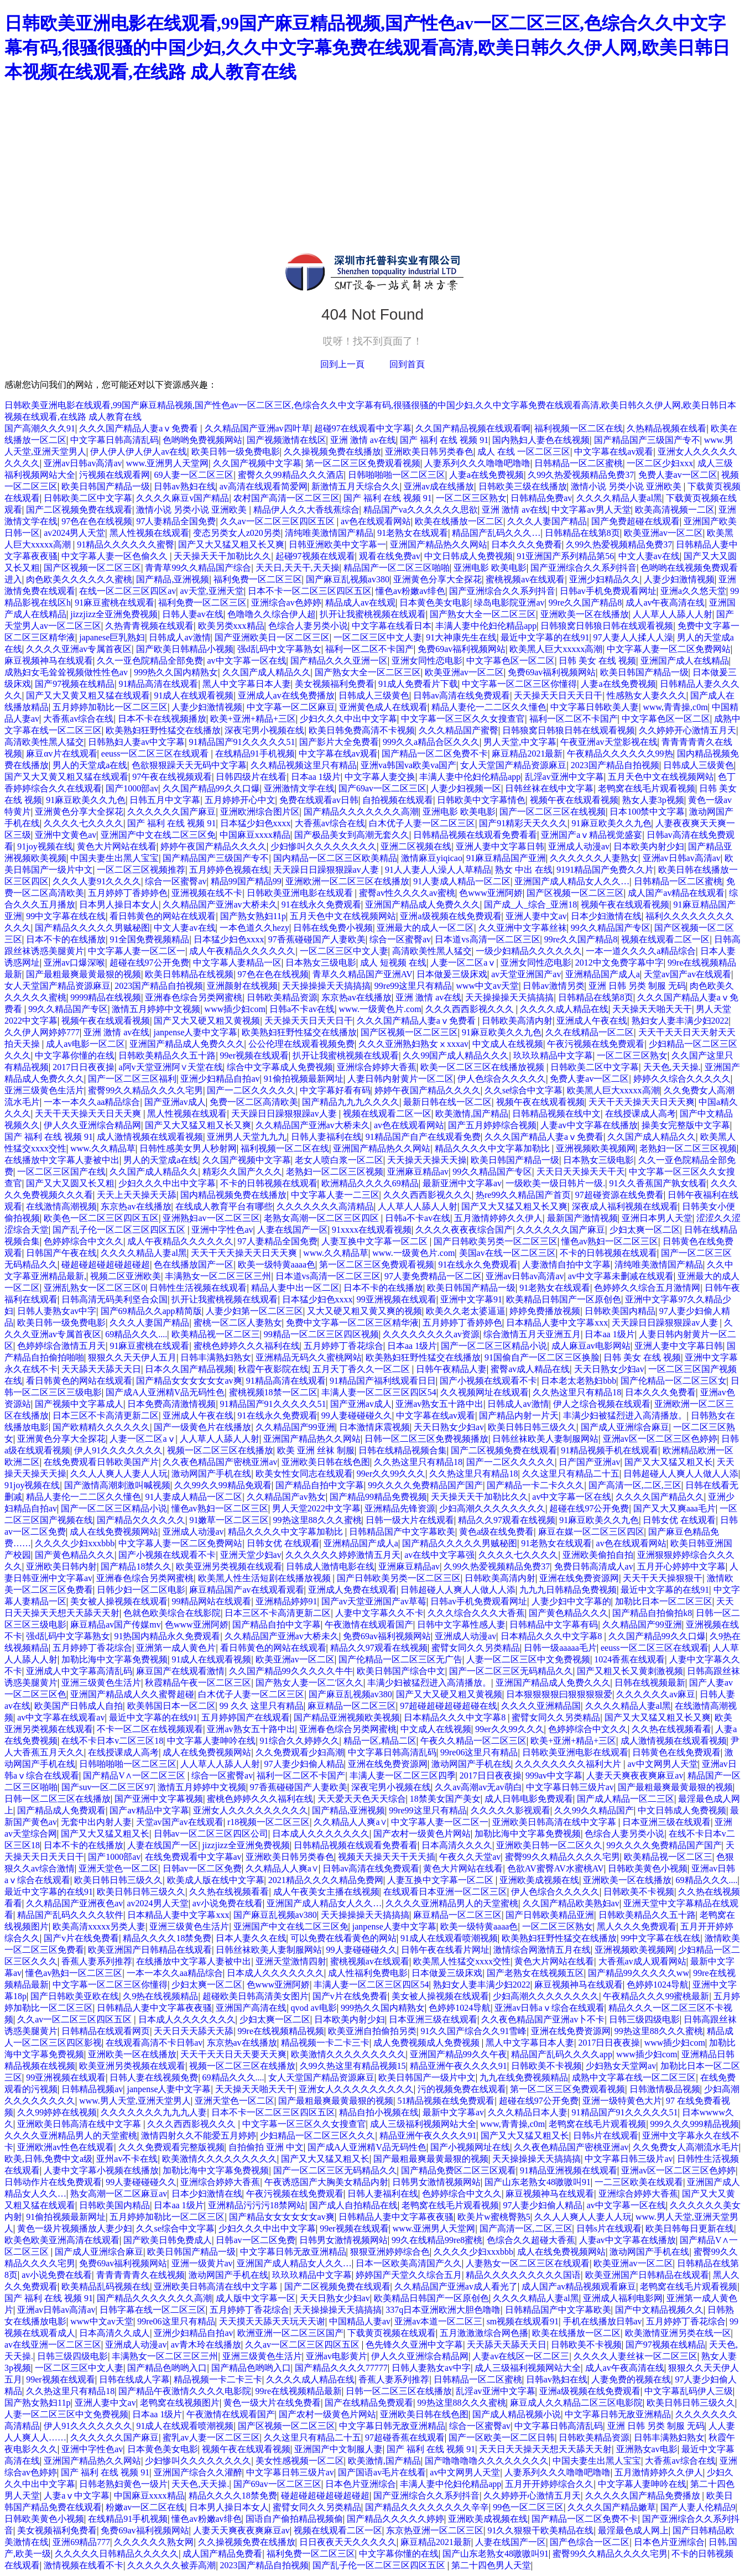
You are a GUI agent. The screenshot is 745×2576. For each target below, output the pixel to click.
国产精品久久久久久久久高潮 (361, 811)
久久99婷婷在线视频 (57, 2112)
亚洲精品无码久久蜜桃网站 (309, 1357)
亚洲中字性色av (222, 1229)
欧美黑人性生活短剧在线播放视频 (265, 1578)
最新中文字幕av (453, 2112)
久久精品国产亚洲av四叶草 (257, 428)
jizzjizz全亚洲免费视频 (114, 614)
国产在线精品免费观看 (369, 2402)
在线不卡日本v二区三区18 (112, 1740)
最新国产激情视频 (582, 1218)
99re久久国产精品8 (585, 602)
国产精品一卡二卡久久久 (535, 1485)
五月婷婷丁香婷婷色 (128, 893)
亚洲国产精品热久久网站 (438, 544)
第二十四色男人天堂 (491, 2565)
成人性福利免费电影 (368, 1973)
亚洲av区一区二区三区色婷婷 (660, 1438)
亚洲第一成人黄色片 (176, 1647)
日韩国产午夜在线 (61, 1253)
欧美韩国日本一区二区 (171, 1706)
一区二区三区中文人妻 (378, 637)
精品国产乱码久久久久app (561, 2054)
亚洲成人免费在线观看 (352, 1589)
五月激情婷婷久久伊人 (498, 1218)
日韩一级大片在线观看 (410, 1520)
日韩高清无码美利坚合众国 (114, 1299)
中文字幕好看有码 (335, 1090)
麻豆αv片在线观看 (61, 753)
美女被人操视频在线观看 (119, 1601)
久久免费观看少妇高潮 (300, 1752)
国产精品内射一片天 (519, 1415)
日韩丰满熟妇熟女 (215, 1357)
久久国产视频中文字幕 (257, 463)
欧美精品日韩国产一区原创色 (563, 1299)
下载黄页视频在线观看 (391, 2333)
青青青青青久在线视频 (140, 2275)
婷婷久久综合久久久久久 (682, 1078)
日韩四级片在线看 (251, 776)
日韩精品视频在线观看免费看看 (475, 834)
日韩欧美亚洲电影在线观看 (301, 893)
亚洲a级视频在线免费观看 (450, 916)
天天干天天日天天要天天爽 (233, 2054)
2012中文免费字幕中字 (619, 962)
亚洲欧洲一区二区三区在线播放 (347, 881)
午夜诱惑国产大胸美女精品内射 (326, 2182)
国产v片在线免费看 (81, 1938)
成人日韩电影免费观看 (528, 1798)
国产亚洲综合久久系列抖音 (583, 567)
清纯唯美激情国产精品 (329, 533)
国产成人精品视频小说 (516, 2414)
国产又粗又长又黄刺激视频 (630, 1671)
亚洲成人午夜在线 (591, 1020)
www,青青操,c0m (675, 707)
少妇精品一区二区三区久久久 (317, 2135)
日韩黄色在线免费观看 (676, 1752)
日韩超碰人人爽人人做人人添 (680, 1473)
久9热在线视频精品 (160, 1996)
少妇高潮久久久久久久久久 (492, 1508)
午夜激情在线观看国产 (369, 1624)
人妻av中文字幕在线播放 (588, 1125)
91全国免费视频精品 (149, 939)
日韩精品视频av (92, 2089)
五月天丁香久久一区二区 (362, 1369)
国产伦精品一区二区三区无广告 (400, 1659)
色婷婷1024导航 (658, 1984)
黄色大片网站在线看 (117, 846)
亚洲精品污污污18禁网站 (256, 2205)
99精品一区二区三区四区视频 (321, 1334)
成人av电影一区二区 (85, 1044)
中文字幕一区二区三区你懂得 (519, 684)
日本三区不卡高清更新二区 (106, 1415)
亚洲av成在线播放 (439, 486)
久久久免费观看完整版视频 (171, 2147)
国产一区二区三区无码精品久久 (511, 1671)
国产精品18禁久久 (136, 1566)
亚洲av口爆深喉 (74, 962)
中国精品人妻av (359, 2321)
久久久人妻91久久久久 (97, 881)
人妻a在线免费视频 (486, 474)
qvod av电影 (314, 2007)
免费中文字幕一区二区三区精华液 (352, 1322)
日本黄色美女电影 (434, 602)
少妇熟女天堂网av (621, 2066)
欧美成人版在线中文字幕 (215, 1880)
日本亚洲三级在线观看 (666, 1822)
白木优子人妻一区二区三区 (422, 823)
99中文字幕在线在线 (66, 916)
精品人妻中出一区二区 (295, 1287)
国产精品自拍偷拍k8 (652, 1613)
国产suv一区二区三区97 (107, 1787)
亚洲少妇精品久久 (604, 579)
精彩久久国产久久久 (242, 1171)
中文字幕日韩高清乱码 (114, 440)
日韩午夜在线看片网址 (445, 1949)
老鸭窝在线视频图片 (180, 2402)
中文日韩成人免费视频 (468, 556)
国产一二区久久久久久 (251, 1090)
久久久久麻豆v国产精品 (182, 498)
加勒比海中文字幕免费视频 (114, 1659)
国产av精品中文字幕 (149, 1810)
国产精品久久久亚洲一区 (339, 660)
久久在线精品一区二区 (589, 1032)
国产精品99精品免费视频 (378, 1496)
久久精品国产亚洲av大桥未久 (220, 904)
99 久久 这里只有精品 (262, 1706)
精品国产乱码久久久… (496, 533)
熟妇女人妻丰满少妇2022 (680, 1020)
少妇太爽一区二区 (644, 1229)
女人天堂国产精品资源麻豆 (513, 765)
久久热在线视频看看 (671, 1729)
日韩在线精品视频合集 (402, 1450)
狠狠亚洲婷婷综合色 (390, 2251)
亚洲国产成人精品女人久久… (571, 881)
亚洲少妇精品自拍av (219, 1078)
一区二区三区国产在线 (61, 1171)
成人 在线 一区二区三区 (523, 451)
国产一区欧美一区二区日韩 (502, 2437)
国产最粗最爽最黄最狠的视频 (83, 974)
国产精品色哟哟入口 (167, 2367)
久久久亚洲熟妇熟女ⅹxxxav (413, 1044)
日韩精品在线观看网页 (105, 2031)
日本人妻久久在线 (251, 1938)
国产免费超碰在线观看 (635, 521)
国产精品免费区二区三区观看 (458, 2170)
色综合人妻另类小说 (308, 625)
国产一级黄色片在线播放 (202, 1427)
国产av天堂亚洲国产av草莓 (373, 1601)
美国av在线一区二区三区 (507, 1253)
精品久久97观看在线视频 (506, 1520)
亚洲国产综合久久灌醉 (198, 2472)
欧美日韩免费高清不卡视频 (362, 730)
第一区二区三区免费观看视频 (362, 463)
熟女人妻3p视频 (653, 800)
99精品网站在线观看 (211, 1601)
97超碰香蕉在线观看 (405, 2437)
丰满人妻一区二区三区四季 (403, 1775)
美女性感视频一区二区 (300, 2460)
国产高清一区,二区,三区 (634, 1485)
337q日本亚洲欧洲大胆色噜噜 (443, 2309)
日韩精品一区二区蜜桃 (578, 463)
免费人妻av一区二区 (677, 474)
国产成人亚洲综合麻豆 (625, 1427)
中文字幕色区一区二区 (510, 660)
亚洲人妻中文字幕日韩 (500, 846)
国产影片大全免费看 (339, 742)
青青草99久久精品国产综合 (198, 567)
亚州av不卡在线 (127, 2158)
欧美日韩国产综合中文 (401, 1671)
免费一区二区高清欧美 (254, 1102)
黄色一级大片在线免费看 (272, 2402)
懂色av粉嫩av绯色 (410, 591)
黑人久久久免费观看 (636, 1926)
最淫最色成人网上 (633, 2530)
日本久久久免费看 (526, 544)
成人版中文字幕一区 (255, 2298)
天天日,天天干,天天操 (298, 567)
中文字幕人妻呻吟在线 (211, 1740)
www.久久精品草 (103, 1148)
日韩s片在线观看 (605, 2135)
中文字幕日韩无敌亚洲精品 (293, 2251)
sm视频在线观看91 (523, 2321)
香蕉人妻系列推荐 (96, 1961)
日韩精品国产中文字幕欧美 (402, 1531)
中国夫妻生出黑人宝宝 (114, 858)
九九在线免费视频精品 (524, 2077)
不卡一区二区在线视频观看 (150, 1729)
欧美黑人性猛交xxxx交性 (461, 1961)
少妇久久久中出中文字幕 (348, 718)
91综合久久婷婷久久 (300, 1740)
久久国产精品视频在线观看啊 (472, 428)
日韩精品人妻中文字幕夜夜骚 (154, 2007)
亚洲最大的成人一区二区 (425, 927)
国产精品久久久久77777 (341, 2367)
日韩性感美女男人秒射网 (188, 1148)
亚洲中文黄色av (65, 834)
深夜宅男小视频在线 (264, 730)
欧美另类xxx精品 (231, 625)
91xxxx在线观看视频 (371, 1229)
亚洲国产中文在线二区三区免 (158, 834)
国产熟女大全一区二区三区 (483, 614)
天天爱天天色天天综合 (361, 1798)
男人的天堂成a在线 (90, 765)
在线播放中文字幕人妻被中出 (61, 1160)
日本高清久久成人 (114, 2333)
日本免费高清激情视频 (171, 1404)
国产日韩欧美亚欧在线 (74, 1996)
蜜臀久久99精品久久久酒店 (291, 474)
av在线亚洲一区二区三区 (52, 2344)
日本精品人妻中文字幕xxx (557, 1322)
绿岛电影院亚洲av (509, 602)
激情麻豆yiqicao (431, 858)
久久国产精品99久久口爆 (211, 788)
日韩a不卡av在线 (302, 1009)
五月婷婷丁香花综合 (343, 1345)
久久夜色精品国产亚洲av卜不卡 (543, 2019)
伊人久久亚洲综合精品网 (92, 1125)
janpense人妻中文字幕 (196, 1032)
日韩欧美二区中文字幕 (88, 498)
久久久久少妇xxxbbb (74, 1543)
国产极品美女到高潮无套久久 (351, 834)
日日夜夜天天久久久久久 (348, 2542)
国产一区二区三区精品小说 (494, 1345)
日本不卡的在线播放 (66, 939)
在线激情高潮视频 (61, 1206)
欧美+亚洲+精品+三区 (253, 718)
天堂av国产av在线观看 (687, 974)
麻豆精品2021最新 (527, 753)
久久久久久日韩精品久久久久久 (117, 2553)
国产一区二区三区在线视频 (552, 811)
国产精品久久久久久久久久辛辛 (427, 2507)
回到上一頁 (342, 364)
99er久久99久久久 (391, 1473)
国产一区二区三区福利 (132, 1078)
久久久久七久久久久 (83, 823)
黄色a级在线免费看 (496, 1531)
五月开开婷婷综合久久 (549, 2484)
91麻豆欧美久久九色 (86, 800)
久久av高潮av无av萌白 (478, 1787)
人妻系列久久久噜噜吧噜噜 (477, 463)
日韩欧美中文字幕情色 (481, 800)
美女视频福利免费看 (334, 684)
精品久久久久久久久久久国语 (523, 2275)
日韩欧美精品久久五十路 (167, 1055)
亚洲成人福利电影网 (623, 2298)
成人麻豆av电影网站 (591, 1345)
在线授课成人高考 (640, 1113)
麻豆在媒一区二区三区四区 (591, 1531)
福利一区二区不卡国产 (369, 649)
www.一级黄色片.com (379, 1009)
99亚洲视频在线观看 (396, 1299)
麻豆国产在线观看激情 (180, 1671)
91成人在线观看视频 (193, 695)
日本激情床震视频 (374, 1427)
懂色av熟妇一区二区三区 (609, 1241)
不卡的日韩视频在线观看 (268, 1183)
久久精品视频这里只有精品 (304, 765)
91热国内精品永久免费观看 (167, 1636)
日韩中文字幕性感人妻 (461, 1624)
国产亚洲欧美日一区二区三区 (272, 637)
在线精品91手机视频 (255, 753)
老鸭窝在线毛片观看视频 (646, 788)
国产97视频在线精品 (74, 684)
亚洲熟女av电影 (647, 2449)
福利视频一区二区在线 (578, 428)
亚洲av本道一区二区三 (438, 2321)
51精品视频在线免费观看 (445, 2100)
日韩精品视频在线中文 (556, 1113)
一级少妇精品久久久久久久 (529, 951)
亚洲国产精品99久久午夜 (458, 2054)
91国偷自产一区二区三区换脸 (542, 1357)
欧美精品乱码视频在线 (105, 2286)
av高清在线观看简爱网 (264, 486)
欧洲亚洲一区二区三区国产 (290, 2333)
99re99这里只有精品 (413, 985)
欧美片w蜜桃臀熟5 (493, 2217)
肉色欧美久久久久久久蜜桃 (79, 579)
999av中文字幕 (553, 1775)
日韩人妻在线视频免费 (154, 2077)
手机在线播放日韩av (602, 2321)
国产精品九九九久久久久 (350, 1102)
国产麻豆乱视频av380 (347, 579)
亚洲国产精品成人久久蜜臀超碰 (132, 1694)
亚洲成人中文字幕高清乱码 (79, 1671)
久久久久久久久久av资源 (431, 1334)
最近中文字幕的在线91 (545, 637)
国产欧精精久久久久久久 (101, 1427)
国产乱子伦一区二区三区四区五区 (120, 1229)
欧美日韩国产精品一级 (105, 486)
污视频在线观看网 (114, 474)
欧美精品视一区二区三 (215, 1334)
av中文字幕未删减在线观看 (621, 1276)
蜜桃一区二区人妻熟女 (238, 1322)
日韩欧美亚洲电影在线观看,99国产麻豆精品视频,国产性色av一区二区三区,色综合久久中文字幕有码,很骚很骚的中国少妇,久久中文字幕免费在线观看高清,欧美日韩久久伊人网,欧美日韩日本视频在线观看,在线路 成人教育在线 (367, 47)
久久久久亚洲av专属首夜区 (79, 649)
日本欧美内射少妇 (648, 846)
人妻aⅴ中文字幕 (77, 2495)
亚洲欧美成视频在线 (539, 1880)
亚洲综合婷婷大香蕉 (376, 1067)
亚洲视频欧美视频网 (595, 1148)
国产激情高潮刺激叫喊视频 (117, 1485)
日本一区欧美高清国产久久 (409, 2263)
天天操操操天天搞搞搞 (326, 985)
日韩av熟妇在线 (184, 486)
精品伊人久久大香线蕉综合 (306, 509)
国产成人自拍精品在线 (353, 2205)
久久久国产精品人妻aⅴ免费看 (139, 428)
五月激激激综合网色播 (484, 2333)
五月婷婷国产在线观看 (245, 1717)
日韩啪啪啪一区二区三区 (396, 474)
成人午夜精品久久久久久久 (242, 951)
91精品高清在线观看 (158, 684)
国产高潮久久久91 (39, 428)
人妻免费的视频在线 (631, 2379)
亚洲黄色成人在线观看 (383, 707)
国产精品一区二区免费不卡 (435, 753)
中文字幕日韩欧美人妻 (594, 707)
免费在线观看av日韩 (318, 800)
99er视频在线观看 (254, 1055)
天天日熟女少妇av (609, 1369)
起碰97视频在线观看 (315, 556)
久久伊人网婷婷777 (42, 1032)
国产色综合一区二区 (589, 2542)
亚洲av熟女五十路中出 (439, 1404)
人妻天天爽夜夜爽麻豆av (634, 1775)
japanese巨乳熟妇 (112, 637)
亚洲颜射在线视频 (242, 985)
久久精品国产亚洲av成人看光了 (456, 2286)
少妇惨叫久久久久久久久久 (323, 846)
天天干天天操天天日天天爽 (641, 1102)
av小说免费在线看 (227, 1903)
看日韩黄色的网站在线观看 (163, 916)
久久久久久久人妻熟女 (594, 858)
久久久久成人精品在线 (564, 1009)
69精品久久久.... (136, 1334)
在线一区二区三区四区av (127, 591)
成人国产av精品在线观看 (676, 893)
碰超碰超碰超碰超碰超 (105, 1264)
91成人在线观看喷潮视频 (449, 1938)
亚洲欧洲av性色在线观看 (65, 2147)
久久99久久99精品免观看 (223, 1485)
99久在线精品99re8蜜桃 (437, 2240)
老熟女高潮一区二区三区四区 (322, 1218)
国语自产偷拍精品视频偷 (294, 2518)
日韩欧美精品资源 (282, 997)
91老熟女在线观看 (412, 533)
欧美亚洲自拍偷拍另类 (372, 2031)
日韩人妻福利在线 (326, 1136)
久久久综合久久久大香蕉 (476, 1613)
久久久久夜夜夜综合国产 (464, 1229)
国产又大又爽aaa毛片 (674, 1508)
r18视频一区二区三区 (268, 1822)
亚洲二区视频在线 (416, 846)
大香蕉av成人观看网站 (642, 1961)
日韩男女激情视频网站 (436, 2182)
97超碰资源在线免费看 (619, 1195)
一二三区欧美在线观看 (639, 2182)
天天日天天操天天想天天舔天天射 (545, 2449)
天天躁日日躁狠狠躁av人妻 (327, 869)
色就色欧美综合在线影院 (172, 1613)
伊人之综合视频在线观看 (601, 1404)
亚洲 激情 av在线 (363, 440)
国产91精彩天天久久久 (523, 823)
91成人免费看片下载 (418, 684)
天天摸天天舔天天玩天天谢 (272, 2321)
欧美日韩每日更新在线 (689, 2228)
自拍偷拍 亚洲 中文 (266, 2147)
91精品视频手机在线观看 (609, 1450)
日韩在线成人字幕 (134, 2379)
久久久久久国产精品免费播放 (643, 2495)
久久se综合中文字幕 (523, 1090)
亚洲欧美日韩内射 (61, 1566)
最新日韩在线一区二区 (447, 1102)
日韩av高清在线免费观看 (461, 695)
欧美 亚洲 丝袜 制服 (316, 1450)
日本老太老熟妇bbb (578, 1380)
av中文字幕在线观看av (61, 1717)
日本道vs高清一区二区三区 (487, 939)
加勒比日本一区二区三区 (663, 1601)
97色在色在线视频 (96, 521)
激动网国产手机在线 (211, 1473)
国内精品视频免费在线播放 (233, 1195)
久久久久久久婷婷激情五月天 (342, 1555)
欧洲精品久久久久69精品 (370, 1183)
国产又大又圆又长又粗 (70, 1183)
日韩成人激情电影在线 (330, 1566)
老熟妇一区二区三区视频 (688, 1148)
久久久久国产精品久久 (660, 1496)
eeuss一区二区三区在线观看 (156, 753)
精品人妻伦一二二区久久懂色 (488, 707)
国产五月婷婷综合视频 (492, 1125)
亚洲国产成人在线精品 (684, 660)
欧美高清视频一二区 (675, 509)
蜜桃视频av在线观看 (525, 579)
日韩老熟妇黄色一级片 (123, 2484)
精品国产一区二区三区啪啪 (396, 567)
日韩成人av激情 (179, 637)
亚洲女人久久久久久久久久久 (250, 1810)
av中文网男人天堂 (662, 1764)
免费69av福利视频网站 (462, 649)
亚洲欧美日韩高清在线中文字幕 (555, 1822)
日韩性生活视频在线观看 (198, 1287)
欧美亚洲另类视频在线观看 (229, 1566)
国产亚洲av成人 (175, 1102)
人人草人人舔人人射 (672, 614)
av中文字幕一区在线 (246, 660)
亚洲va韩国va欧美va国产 (408, 765)
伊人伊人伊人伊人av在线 (138, 451)
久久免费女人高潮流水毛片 (686, 2147)
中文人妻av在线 (649, 556)
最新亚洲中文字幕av (462, 1183)
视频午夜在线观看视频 (574, 800)
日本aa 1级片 (316, 776)
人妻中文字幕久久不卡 (379, 1613)
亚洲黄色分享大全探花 (437, 579)
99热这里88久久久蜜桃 (317, 1520)
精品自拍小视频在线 (379, 2112)
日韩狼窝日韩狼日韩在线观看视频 (606, 625)
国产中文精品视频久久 (659, 2309)
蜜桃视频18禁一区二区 (273, 1392)
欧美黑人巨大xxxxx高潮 (555, 649)
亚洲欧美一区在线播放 (584, 614)
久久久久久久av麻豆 (655, 1694)
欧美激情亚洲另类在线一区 (678, 2333)
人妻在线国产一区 (292, 1229)
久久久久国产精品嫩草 (611, 2507)
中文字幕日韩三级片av (570, 1787)
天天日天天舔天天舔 (193, 2031)
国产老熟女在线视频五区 (535, 1973)
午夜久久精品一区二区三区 (473, 1740)
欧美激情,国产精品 (471, 1113)
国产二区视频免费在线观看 (79, 509)
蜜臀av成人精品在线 (530, 1369)
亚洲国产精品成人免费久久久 (422, 904)
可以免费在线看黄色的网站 (343, 1938)
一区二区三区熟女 (471, 498)
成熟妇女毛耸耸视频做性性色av (67, 672)
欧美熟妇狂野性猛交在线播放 (163, 730)
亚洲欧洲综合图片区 (260, 811)
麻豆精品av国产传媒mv (115, 1624)
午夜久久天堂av (470, 1856)
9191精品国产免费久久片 (605, 869)
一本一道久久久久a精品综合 (641, 951)
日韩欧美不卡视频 (638, 1891)
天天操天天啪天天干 (652, 1009)
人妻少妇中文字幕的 (571, 1601)
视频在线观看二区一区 (665, 939)
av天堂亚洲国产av (526, 974)
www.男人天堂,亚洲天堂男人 (135, 2100)
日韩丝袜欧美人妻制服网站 (545, 1438)
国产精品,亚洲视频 (172, 579)
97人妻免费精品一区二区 (433, 1276)
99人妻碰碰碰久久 (356, 1415)
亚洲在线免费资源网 (579, 1578)
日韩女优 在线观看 (679, 1520)
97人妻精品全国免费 (176, 521)
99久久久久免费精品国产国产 (425, 1485)
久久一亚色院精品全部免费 (150, 660)
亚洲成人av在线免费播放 (286, 695)
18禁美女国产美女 (445, 1798)
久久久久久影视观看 (510, 1810)
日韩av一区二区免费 (202, 1868)
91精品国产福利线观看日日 (383, 1380)
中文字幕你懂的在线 (74, 1055)
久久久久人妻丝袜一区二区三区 (635, 2356)
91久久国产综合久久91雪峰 (473, 2031)
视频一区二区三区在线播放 (220, 1450)
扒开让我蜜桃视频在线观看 (373, 614)
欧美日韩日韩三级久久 (532, 1427)
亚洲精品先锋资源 (399, 1508)
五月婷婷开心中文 (240, 800)
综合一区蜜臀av (175, 881)
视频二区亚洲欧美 (125, 1276)
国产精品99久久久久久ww (638, 1973)
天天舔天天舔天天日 (101, 1369)
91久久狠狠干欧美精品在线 (540, 2530)
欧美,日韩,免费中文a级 (48, 2158)
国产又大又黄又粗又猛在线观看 (88, 695)
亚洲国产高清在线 (251, 2007)
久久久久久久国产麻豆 (171, 811)
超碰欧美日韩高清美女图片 (255, 1996)
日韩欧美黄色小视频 (647, 1868)
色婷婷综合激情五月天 (61, 1345)
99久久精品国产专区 (610, 927)
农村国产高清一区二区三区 (286, 498)
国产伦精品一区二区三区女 (674, 1380)
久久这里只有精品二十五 (570, 1473)
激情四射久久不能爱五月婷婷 (198, 2135)
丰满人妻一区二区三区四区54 (378, 1392)
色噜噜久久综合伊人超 (271, 614)
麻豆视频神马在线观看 (48, 660)
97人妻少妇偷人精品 (304, 1764)
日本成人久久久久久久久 (320, 1833)
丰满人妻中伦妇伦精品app (485, 625)
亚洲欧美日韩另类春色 (429, 451)
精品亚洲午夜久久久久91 (458, 2066)
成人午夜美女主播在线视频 (326, 1891)
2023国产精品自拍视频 (615, 765)
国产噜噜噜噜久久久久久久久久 (487, 2460)
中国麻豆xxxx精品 (255, 834)
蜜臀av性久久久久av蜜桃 (407, 893)
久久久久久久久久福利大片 (569, 1764)
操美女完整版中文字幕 (686, 1125)
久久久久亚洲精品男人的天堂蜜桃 (451, 1903)
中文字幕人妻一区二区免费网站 (669, 649)
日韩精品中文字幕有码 (553, 1624)
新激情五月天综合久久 (355, 486)
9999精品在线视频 (105, 997)
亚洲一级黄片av (202, 2263)
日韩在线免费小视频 (333, 927)
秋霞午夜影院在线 (273, 1369)
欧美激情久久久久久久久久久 (348, 2054)
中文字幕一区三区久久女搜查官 (463, 718)
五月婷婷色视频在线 (229, 869)
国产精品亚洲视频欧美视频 (347, 1717)
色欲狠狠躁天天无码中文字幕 (189, 765)
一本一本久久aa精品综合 (92, 1102)
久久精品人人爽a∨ (350, 1822)
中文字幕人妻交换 (380, 776)
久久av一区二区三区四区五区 (278, 521)
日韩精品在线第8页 (582, 533)
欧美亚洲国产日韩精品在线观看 (150, 1949)
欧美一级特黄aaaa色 (276, 1264)
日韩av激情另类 (553, 985)
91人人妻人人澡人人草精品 (438, 869)
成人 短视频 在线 (393, 962)
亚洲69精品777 (81, 2542)
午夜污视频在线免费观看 (595, 1044)
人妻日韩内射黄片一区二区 (400, 1078)
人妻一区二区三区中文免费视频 (528, 1659)
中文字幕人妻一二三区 (335, 1195)
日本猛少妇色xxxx (255, 823)
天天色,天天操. (672, 1067)
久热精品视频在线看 (666, 428)
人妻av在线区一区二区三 (520, 2356)
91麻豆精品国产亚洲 (506, 858)
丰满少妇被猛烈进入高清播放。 (625, 1415)
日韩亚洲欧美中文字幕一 (337, 544)
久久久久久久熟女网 (154, 2542)
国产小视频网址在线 (470, 2147)
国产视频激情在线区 (286, 440)
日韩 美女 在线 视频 (597, 660)
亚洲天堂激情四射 (291, 1961)
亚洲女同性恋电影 (427, 660)
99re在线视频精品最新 (299, 2391)
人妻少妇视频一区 (465, 788)
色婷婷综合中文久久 (83, 1241)
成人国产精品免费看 (222, 2553)
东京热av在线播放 (356, 997)
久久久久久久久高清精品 (325, 1206)
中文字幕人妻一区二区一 (136, 951)
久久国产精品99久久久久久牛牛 (291, 1671)
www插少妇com (235, 1009)
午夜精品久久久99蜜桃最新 (656, 1996)
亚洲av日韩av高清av (83, 463)
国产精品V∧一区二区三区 (135, 1775)
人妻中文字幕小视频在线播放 (101, 2170)
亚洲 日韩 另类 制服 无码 (637, 985)
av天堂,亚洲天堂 (212, 591)
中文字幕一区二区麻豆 (291, 707)
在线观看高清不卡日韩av (154, 2042)
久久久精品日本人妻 (527, 2112)
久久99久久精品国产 (594, 1810)
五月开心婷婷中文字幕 (681, 1566)
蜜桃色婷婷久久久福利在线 (247, 1345)
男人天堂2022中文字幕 (316, 1508)
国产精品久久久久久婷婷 (395, 2518)
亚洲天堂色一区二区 (118, 1868)
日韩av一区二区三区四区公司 (211, 1833)
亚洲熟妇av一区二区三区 (211, 1218)
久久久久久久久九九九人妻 (154, 2112)
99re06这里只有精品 (479, 1752)
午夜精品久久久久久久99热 (620, 753)
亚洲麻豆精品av (418, 1171)
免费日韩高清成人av (593, 1566)
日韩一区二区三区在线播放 (57, 1798)
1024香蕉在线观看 (629, 1659)
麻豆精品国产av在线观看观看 (246, 1589)
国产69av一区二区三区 (382, 788)
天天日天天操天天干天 (580, 1171)
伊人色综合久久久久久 (501, 1078)
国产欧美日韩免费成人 (167, 2240)
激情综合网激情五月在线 (542, 1949)
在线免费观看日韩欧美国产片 (101, 1462)
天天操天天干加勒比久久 (222, 556)
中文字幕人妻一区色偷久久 (115, 556)
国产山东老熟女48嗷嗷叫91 (537, 2182)
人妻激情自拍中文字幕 (566, 1264)
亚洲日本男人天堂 (657, 1218)
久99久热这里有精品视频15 (353, 2066)
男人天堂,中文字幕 (519, 742)
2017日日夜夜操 (83, 1067)
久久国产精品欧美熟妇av (571, 1903)
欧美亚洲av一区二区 (663, 533)
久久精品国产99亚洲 (295, 1427)
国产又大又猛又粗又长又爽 (231, 544)
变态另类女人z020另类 (237, 533)
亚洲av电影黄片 (336, 2356)
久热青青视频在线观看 (149, 625)
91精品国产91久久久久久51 (242, 742)
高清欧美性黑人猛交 (44, 742)
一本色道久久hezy (254, 927)
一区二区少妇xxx (660, 463)
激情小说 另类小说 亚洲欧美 (627, 486)
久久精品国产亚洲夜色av (74, 1903)
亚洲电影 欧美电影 (490, 567)
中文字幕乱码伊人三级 (688, 2391)
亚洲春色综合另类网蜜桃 (193, 997)
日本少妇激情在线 (606, 916)
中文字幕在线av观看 (613, 451)
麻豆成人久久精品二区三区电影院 (576, 2402)
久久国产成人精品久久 (266, 672)
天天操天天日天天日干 (558, 695)
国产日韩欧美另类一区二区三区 (496, 1241)
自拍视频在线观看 (397, 800)
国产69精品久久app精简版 (151, 1311)
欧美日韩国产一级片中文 (427, 2077)
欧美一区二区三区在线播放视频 (483, 1067)
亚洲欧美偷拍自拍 (597, 1555)
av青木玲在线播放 (206, 2344)
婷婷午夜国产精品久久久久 (213, 846)
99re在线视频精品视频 (281, 2031)
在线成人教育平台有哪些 (224, 1206)
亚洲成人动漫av (578, 846)
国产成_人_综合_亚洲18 (530, 904)
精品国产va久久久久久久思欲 (420, 509)
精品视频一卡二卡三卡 (325, 2042)
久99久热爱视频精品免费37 (581, 474)
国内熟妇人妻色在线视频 (541, 440)
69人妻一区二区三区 (193, 474)
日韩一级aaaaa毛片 (560, 1647)
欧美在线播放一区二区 (459, 521)
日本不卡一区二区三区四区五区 (310, 591)
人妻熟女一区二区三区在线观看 (528, 2263)
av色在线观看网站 (376, 521)
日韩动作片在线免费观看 (53, 2182)
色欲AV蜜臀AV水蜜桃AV (555, 1868)
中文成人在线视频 (507, 1044)
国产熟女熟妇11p (253, 916)
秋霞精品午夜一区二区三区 (198, 1682)
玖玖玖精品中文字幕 (553, 1055)
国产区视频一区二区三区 (92, 567)
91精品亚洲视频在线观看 (568, 2170)
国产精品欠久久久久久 (141, 1520)
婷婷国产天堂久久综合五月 (409, 2275)
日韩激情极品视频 (664, 2089)
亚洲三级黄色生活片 (44, 1090)
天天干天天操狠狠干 (662, 1578)
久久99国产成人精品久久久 (456, 1055)
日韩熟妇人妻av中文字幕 (136, 742)
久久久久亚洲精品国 (541, 1706)
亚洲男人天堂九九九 (246, 1136)
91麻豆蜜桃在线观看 (114, 602)
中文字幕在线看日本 (391, 625)
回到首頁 (407, 364)
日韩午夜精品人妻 (451, 1369)
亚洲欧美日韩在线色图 (326, 1462)
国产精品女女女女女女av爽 (189, 1380)
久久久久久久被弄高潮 (171, 2565)
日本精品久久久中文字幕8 (553, 1636)
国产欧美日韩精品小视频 (184, 649)
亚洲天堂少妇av (251, 1555)
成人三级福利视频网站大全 (423, 2124)
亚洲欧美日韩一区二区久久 (549, 1845)
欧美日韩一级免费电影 (235, 451)
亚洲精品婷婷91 (286, 1601)
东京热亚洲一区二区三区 (434, 2530)
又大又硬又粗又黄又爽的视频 (364, 1311)
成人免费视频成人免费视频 (427, 2042)
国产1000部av (132, 788)
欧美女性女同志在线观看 (304, 1473)
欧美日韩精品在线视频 (189, 974)
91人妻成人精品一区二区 (461, 881)
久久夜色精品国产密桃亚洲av (220, 1462)
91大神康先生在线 (461, 637)
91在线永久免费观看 (321, 904)
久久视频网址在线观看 (484, 1392)
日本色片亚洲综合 (360, 2484)
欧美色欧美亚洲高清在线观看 (61, 2240)
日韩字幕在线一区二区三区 (153, 2309)
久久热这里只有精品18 (577, 1392)
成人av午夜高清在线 (665, 602)
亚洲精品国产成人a (602, 974)
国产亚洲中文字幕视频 (158, 1798)
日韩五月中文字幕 (164, 800)
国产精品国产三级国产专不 (647, 440)
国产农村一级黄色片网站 (422, 1833)
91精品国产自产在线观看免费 (423, 1136)
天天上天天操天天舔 (136, 1195)
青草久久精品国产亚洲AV (362, 974)
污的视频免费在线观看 (462, 2089)
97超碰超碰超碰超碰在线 (448, 1706)
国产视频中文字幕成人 (79, 1404)
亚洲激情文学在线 (299, 788)
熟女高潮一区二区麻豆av (118, 2193)
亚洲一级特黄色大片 (622, 2100)
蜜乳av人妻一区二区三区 (211, 2437)
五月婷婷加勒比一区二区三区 (110, 707)
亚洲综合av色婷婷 (286, 602)
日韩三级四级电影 (644, 2019)
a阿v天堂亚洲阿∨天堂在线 (170, 1067)
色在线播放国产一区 (193, 1264)
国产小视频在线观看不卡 (488, 1380)
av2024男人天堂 (74, 533)
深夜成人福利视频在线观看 (625, 1206)
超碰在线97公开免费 (149, 962)
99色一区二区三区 (528, 2507)
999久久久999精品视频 (694, 2124)
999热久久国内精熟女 (176, 672)
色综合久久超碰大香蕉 (531, 2240)
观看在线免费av (389, 556)
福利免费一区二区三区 (257, 579)
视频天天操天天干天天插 (386, 1856)
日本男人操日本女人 (119, 904)
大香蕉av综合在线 (78, 718)
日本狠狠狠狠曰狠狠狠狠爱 (559, 1694)
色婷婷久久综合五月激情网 (647, 1287)
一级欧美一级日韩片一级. (555, 1183)
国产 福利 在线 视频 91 (444, 440)
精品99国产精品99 (246, 881)
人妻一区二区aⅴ (463, 962)
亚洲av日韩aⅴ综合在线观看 (549, 2007)
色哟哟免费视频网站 (202, 440)
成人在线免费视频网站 (114, 1531)
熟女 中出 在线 (524, 869)
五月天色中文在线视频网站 (661, 776)
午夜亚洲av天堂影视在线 (608, 742)
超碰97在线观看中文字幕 (362, 428)
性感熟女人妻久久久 (646, 695)
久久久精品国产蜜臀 (458, 730)
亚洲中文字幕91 (471, 1299)
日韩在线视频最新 (649, 1682)
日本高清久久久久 (456, 1845)
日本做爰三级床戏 (451, 974)
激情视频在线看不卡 (83, 2565)
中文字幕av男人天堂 (591, 509)
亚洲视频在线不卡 (206, 893)
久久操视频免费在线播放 (332, 451)
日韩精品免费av (541, 498)
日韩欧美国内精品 (620, 1311)
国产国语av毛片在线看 (382, 2472)
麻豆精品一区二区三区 (352, 1706)
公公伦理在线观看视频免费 (301, 1044)
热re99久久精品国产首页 (523, 1195)
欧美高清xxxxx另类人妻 (99, 1926)
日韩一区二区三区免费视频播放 (426, 1438)
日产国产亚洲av (589, 1462)
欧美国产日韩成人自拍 (78, 1706)
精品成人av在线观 (360, 602)
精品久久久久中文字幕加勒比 (493, 1148)
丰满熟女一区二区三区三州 (218, 1276)
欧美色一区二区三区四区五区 (101, 1218)
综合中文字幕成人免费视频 (280, 1067)
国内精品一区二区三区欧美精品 (335, 858)
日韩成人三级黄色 (373, 695)
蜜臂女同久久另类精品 (475, 1647)
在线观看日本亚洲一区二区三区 (445, 1891)
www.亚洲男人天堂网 (167, 463)
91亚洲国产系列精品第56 (565, 556)
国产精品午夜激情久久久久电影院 (184, 2391)
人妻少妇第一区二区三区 (254, 1311)
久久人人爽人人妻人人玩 (119, 1473)
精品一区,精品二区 (379, 1740)
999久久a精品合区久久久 (431, 742)
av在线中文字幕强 (439, 1555)
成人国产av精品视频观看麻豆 (579, 2286)
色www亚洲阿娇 (491, 893)
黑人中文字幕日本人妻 (246, 684)
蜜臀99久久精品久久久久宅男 (145, 1090)
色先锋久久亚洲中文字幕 (414, 2344)
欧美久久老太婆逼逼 (466, 1311)
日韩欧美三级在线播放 (522, 486)
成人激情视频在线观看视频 (150, 1136)
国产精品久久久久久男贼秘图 (92, 927)
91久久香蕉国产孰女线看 (658, 1183)
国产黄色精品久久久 (74, 1555)
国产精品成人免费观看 (61, 1810)
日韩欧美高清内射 (517, 1020)
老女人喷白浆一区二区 (339, 1160)
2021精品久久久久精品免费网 (325, 1880)
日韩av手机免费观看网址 (608, 591)
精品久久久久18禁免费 (167, 1938)
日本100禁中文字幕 (647, 811)
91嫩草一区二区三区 (229, 1520)
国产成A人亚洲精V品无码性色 (165, 1392)
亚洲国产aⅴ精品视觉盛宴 (591, 834)
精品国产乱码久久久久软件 (70, 1915)
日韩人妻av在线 (192, 614)
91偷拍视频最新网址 (303, 1078)
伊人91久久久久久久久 (118, 1450)
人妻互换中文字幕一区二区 (375, 1241)
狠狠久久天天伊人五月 (132, 1357)
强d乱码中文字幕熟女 (279, 649)
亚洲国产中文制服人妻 (338, 2449)
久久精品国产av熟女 (286, 1496)
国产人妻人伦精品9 (698, 2507)
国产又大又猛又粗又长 (668, 1462)
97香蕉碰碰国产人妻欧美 (317, 939)
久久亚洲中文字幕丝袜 (522, 927)
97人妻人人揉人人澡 (633, 637)
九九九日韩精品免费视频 (568, 1589)
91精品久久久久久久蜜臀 (125, 544)
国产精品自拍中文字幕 (319, 1485)
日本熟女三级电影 (320, 962)
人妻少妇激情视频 (679, 579)
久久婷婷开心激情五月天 (687, 730)
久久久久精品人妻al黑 (619, 498)
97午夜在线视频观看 (172, 776)
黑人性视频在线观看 (149, 533)
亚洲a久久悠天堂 (693, 591)
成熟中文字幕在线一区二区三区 (634, 2077)
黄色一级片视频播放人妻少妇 (74, 2228)
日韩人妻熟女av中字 (56, 1311)
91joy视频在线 (44, 846)
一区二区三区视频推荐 (141, 869)
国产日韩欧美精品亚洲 (550, 1915)
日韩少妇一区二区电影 (141, 1589)
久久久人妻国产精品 (547, 521)
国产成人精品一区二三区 (625, 1798)
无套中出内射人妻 (96, 1822)
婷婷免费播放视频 (544, 1311)
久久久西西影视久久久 (470, 1009)
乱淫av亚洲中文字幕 (564, 776)
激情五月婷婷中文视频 (156, 1009)
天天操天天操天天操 (427, 1160)
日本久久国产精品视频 (189, 1369)
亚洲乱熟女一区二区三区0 (94, 1287)
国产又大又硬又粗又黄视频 (207, 1020)
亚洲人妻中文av (536, 916)
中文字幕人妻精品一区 (237, 962)
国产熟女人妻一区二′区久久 (310, 1682)
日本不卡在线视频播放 (162, 718)
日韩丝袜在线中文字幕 (549, 788)
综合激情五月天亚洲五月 (532, 1334)
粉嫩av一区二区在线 (145, 2507)
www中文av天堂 (487, 985)
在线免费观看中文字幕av (193, 1856)
